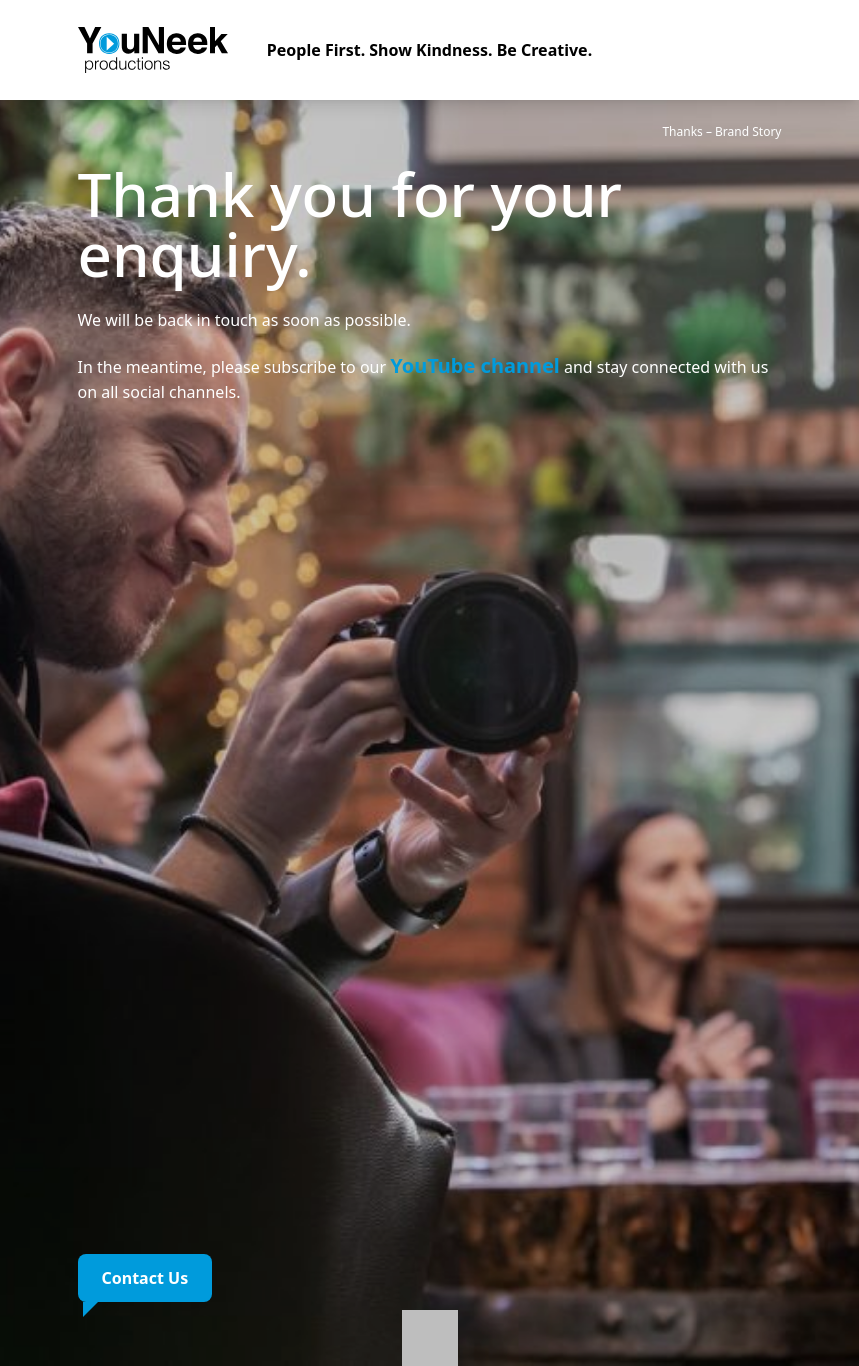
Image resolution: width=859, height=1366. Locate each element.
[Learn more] (430, 1330)
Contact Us (145, 1278)
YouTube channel (475, 365)
